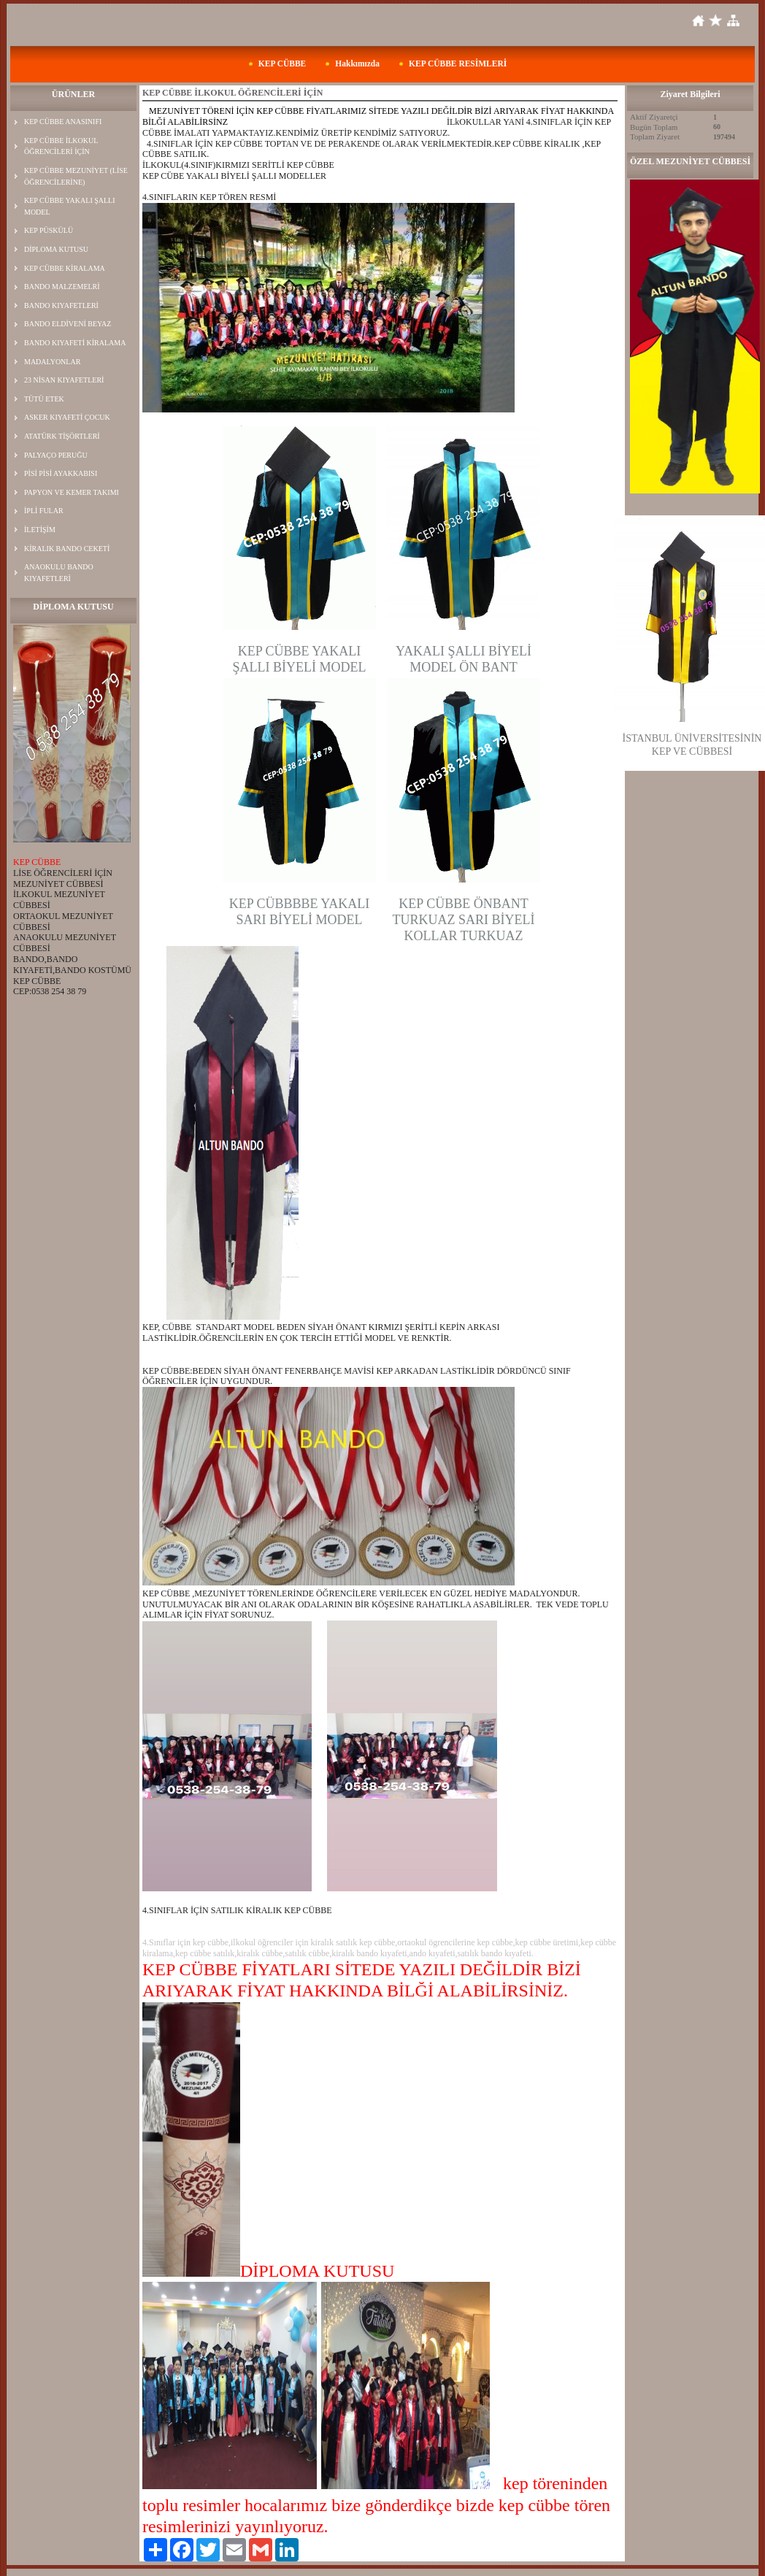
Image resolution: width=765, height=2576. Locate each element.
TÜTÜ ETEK (44, 399)
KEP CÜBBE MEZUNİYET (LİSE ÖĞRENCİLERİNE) (76, 176)
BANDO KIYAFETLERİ (61, 305)
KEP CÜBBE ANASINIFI (62, 122)
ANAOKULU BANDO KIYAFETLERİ (58, 573)
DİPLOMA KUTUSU (56, 249)
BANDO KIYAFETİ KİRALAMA (75, 343)
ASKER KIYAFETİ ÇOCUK (67, 417)
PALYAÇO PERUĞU (56, 455)
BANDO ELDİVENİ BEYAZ (67, 324)
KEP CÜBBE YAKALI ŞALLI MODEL (69, 206)
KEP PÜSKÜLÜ (48, 230)
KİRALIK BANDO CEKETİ (66, 549)
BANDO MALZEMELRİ (62, 286)
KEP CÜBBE (282, 63)
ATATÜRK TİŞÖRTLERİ (62, 436)
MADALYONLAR (52, 362)
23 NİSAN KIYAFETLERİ (64, 380)
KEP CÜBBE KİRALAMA (64, 268)
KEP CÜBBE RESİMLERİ (458, 63)
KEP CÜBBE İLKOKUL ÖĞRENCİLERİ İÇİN (61, 146)
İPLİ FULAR (44, 511)
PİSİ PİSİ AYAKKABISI (60, 473)
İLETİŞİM (39, 530)
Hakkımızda (357, 63)
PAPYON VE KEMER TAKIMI (71, 492)
